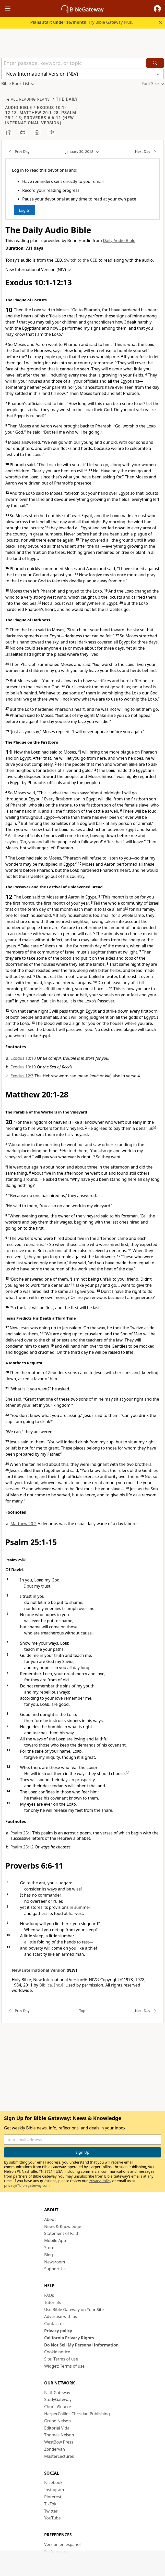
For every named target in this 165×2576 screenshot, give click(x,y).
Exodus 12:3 (21, 1076)
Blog (48, 2255)
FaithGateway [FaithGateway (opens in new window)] (57, 2392)
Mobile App (55, 2240)
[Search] (155, 63)
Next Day (147, 152)
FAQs (49, 2295)
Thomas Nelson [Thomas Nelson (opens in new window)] (59, 2435)
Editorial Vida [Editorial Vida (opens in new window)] (56, 2428)
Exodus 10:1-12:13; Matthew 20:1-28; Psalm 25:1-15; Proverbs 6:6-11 (40, 112)
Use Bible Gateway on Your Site (74, 2309)
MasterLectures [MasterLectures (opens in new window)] (59, 2456)
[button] (157, 8)
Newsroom (54, 2262)
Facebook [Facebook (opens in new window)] (53, 2482)
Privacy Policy (100, 2180)
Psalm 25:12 (21, 1847)
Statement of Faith (62, 2233)
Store (49, 2247)
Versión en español (62, 2544)
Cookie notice (57, 2352)
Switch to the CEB (81, 260)
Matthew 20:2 (23, 1523)
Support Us (55, 2269)
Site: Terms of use (61, 2359)
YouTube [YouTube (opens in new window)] (52, 2518)
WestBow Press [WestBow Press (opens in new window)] (58, 2442)
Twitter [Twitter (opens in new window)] (50, 2511)
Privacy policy (58, 2330)
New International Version (39, 120)
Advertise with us (60, 2316)
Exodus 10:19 (23, 1067)
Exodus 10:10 (23, 1058)
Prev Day (17, 152)
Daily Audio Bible (119, 240)
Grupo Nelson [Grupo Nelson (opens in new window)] (57, 2421)
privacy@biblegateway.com (27, 2185)
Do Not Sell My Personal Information (81, 2345)
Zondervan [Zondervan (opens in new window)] (54, 2449)
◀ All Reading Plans (28, 99)
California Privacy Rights (69, 2338)
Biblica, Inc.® (51, 1985)
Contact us (54, 2323)
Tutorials (52, 2302)
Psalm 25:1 (20, 1833)
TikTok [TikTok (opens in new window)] (50, 2504)
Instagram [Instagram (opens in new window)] (54, 2489)
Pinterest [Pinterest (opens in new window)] (52, 2497)
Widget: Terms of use (64, 2366)
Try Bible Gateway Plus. (81, 22)
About (50, 2219)
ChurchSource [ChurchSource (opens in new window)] (57, 2406)
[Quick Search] (73, 63)
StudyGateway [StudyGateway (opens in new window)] (58, 2399)
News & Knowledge (62, 2226)
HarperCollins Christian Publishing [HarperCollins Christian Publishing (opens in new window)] (77, 2414)
